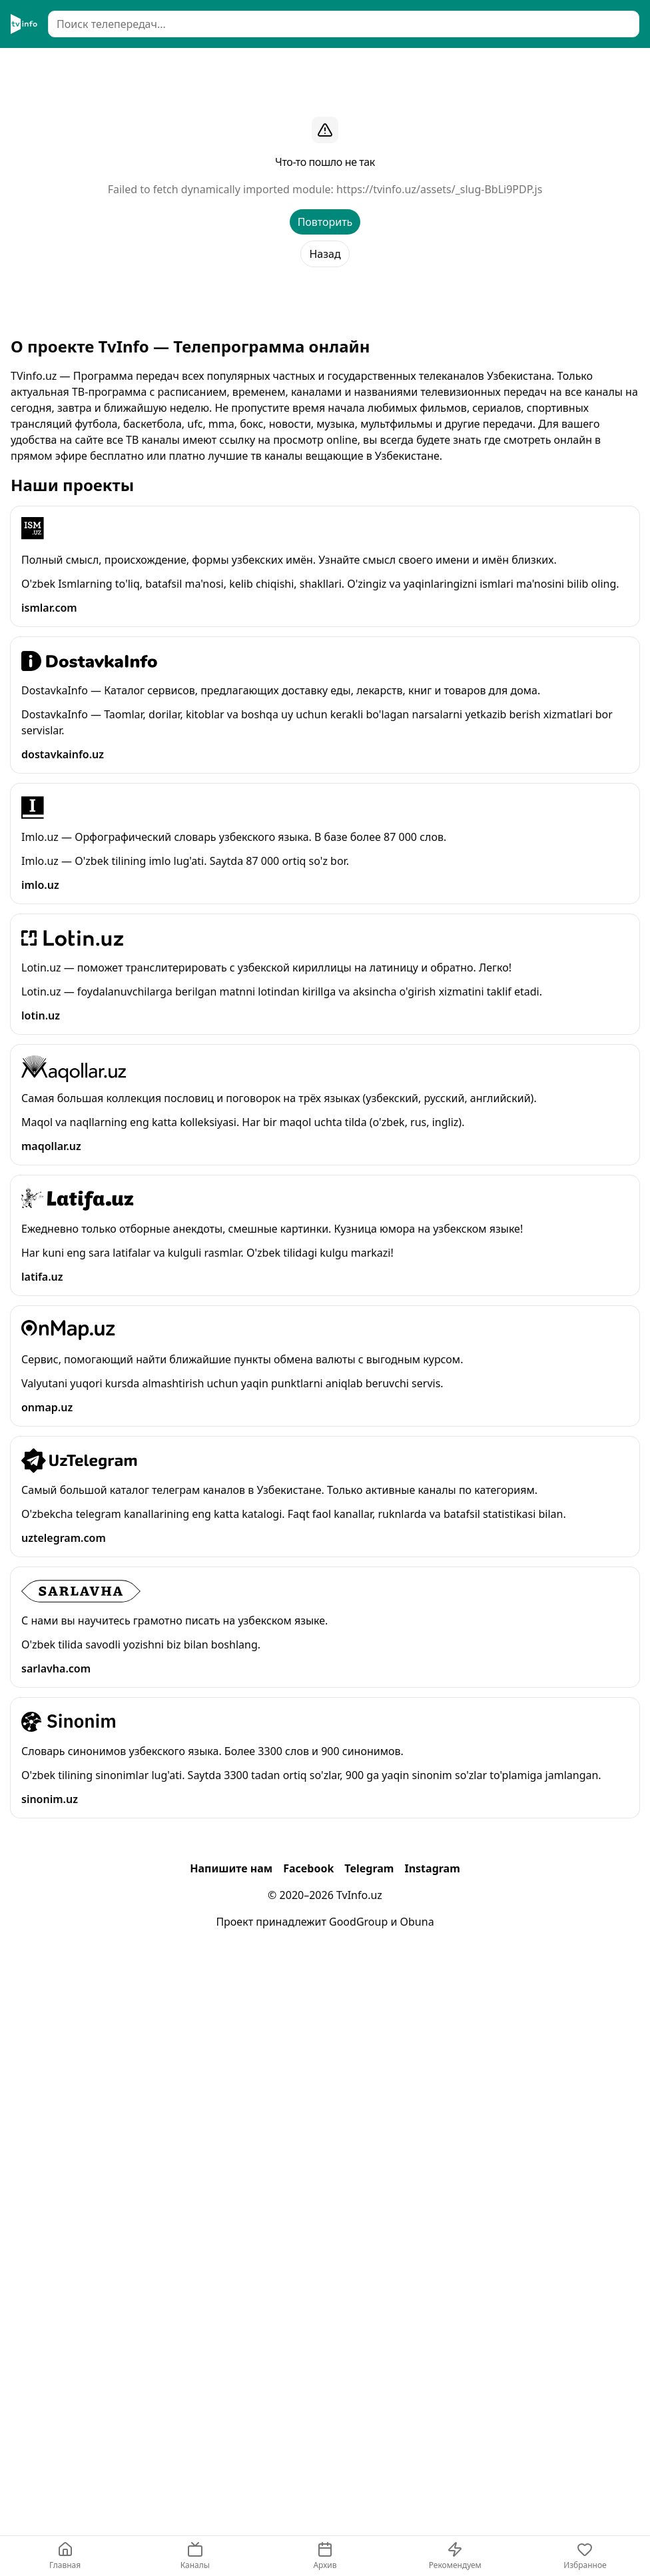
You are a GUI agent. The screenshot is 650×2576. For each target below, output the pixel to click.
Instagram (432, 1868)
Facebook (308, 1868)
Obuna (417, 1921)
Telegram (369, 1868)
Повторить (325, 222)
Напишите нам (231, 1868)
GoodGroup (358, 1921)
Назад (324, 254)
